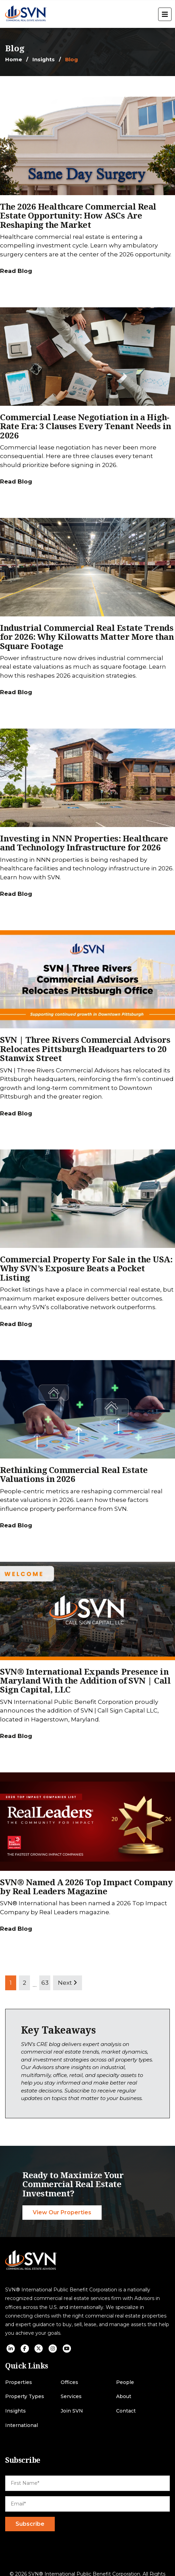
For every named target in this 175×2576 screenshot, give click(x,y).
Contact (126, 2411)
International (21, 2425)
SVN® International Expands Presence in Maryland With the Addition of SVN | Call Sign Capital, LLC (85, 1680)
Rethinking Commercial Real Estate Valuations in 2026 (74, 1474)
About (123, 2396)
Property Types (24, 2396)
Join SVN (72, 2411)
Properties (18, 2382)
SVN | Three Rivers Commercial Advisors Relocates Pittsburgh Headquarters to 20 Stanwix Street (85, 1048)
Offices (69, 2382)
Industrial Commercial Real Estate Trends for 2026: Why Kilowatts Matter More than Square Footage (87, 636)
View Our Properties (62, 2212)
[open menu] (165, 14)
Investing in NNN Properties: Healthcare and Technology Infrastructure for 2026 (84, 843)
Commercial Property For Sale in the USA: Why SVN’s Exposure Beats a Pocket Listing (86, 1268)
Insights (43, 59)
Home (13, 59)
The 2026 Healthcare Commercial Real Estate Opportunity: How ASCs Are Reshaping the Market (78, 215)
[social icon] (11, 2348)
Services (71, 2396)
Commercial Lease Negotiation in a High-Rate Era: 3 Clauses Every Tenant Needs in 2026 (85, 426)
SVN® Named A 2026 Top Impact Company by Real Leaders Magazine (86, 1886)
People (125, 2382)
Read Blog (16, 270)
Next (67, 1982)
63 (45, 1982)
